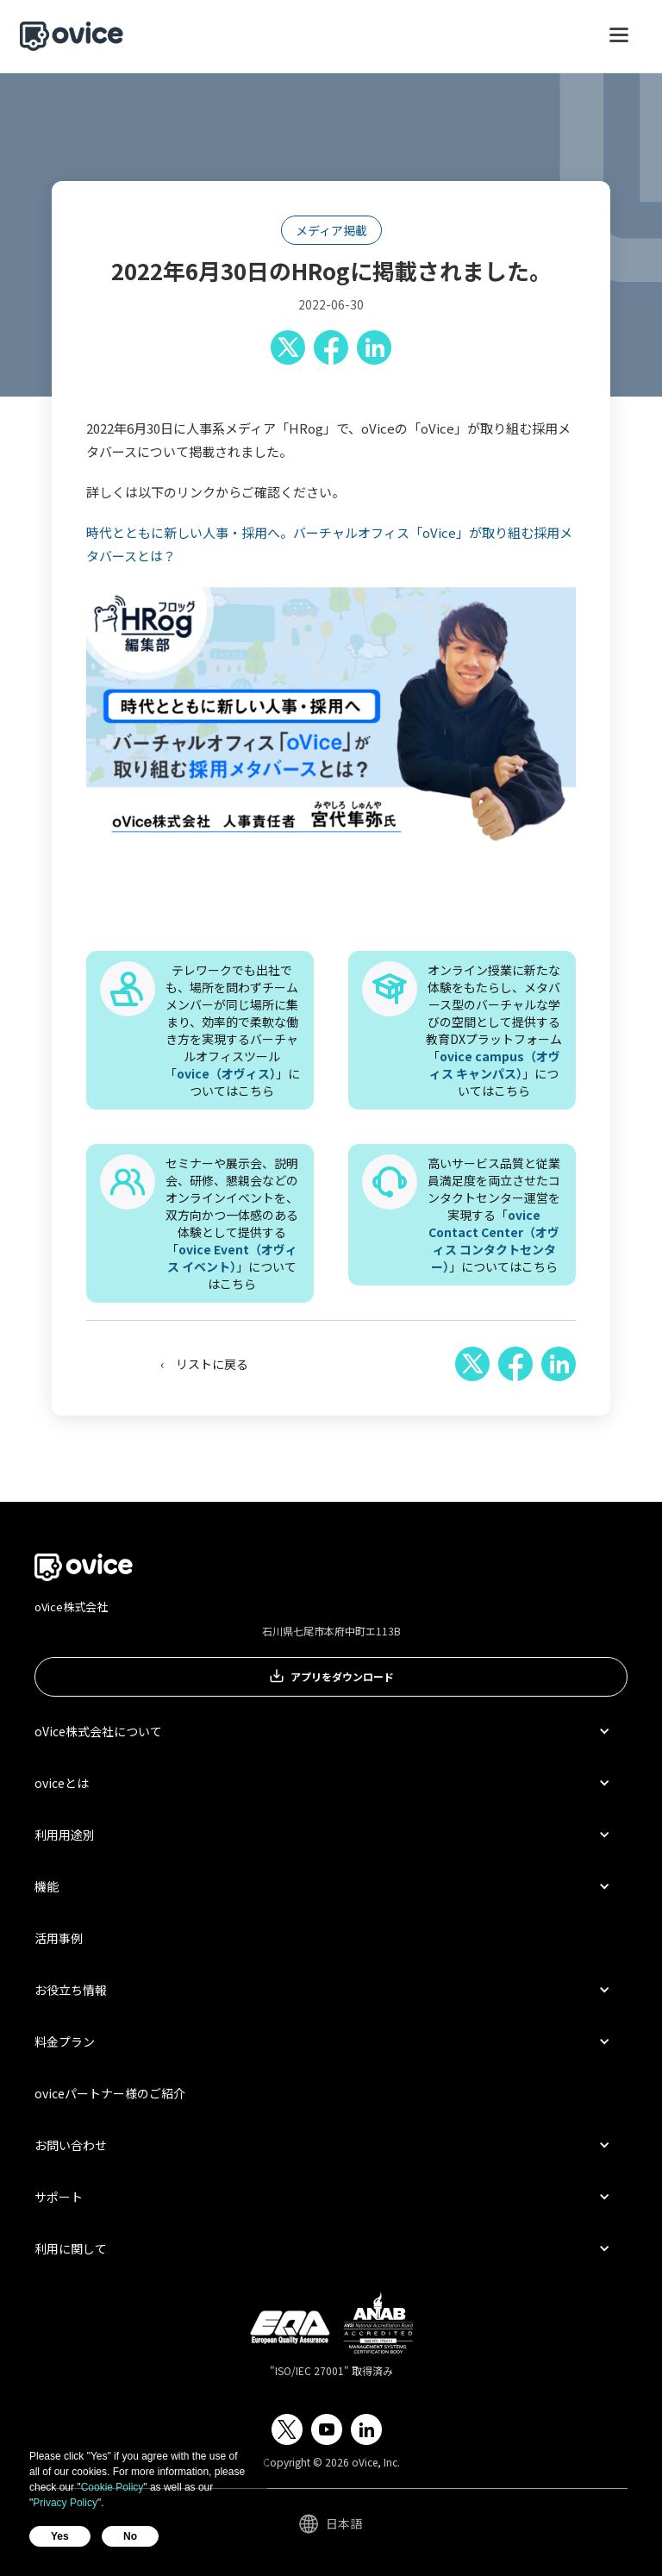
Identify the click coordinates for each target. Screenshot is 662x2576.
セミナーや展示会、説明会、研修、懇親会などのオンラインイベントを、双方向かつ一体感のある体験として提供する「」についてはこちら (232, 1223)
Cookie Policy (112, 2487)
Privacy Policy (65, 2503)
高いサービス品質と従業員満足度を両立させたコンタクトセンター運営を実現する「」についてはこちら (494, 1214)
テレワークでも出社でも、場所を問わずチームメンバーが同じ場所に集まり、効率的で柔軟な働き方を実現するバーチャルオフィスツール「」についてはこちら (232, 1030)
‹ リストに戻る (204, 1363)
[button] (619, 43)
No (130, 2536)
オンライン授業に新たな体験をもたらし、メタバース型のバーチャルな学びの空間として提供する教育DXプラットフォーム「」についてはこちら (494, 1030)
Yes (60, 2536)
